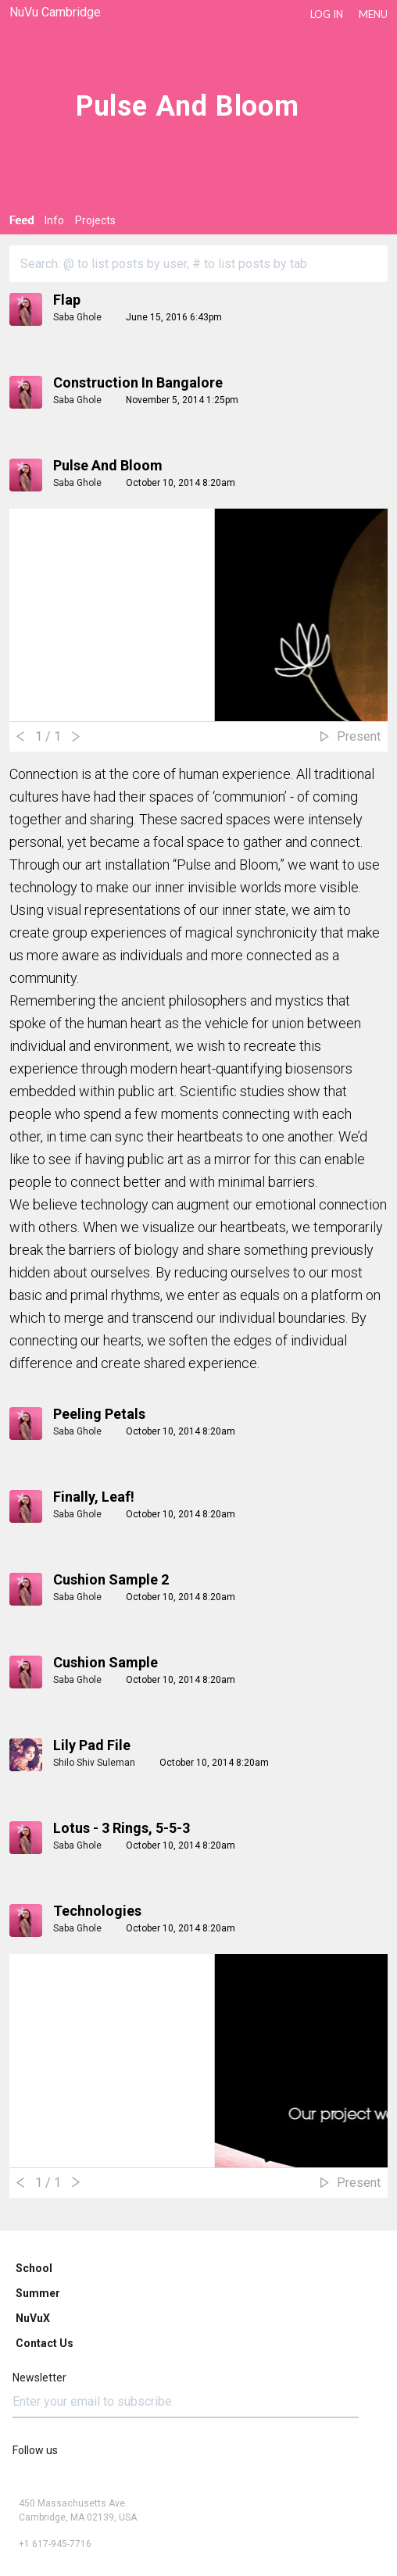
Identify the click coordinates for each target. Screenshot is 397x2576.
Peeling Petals (99, 1414)
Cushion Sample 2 (111, 1579)
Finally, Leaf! (93, 1496)
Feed (21, 220)
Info (54, 220)
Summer (38, 2293)
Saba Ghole (77, 317)
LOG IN (326, 14)
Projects (95, 220)
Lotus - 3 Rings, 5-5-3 (121, 1828)
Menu (373, 14)
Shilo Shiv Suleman (94, 1762)
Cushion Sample (105, 1662)
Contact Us (44, 2343)
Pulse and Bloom (108, 465)
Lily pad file (92, 1745)
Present (359, 736)
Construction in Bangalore (138, 382)
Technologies (97, 1911)
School (34, 2268)
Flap (66, 299)
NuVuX (33, 2318)
